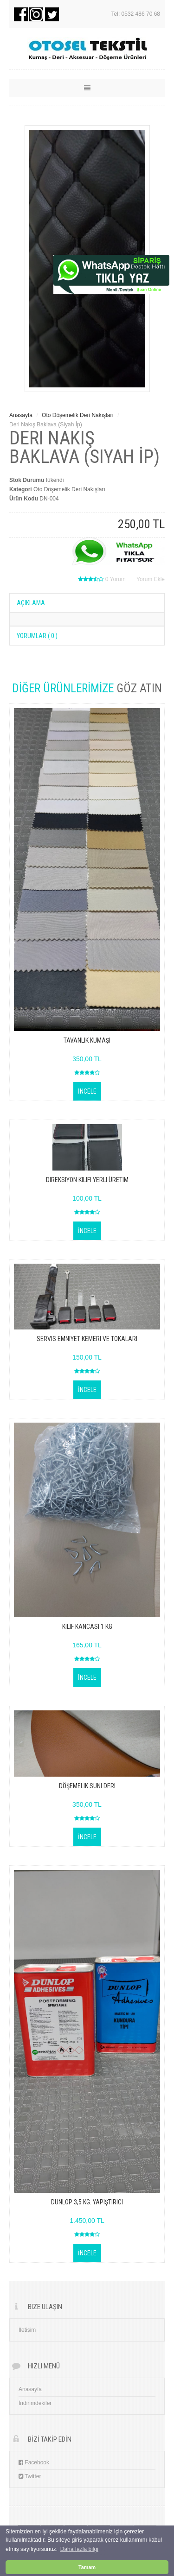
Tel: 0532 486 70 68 (135, 14)
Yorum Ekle (150, 579)
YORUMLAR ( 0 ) (37, 635)
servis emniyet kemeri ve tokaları (87, 1338)
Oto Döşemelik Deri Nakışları (78, 415)
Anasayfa (20, 415)
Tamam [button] (87, 2567)
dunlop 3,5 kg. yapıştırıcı (87, 2202)
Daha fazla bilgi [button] (79, 2549)
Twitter (30, 2476)
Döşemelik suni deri (87, 1786)
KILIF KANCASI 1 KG (87, 1626)
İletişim (27, 2330)
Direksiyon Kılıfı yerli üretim (87, 1180)
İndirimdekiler (35, 2403)
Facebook (34, 2462)
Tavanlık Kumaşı (87, 1040)
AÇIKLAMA (31, 603)
